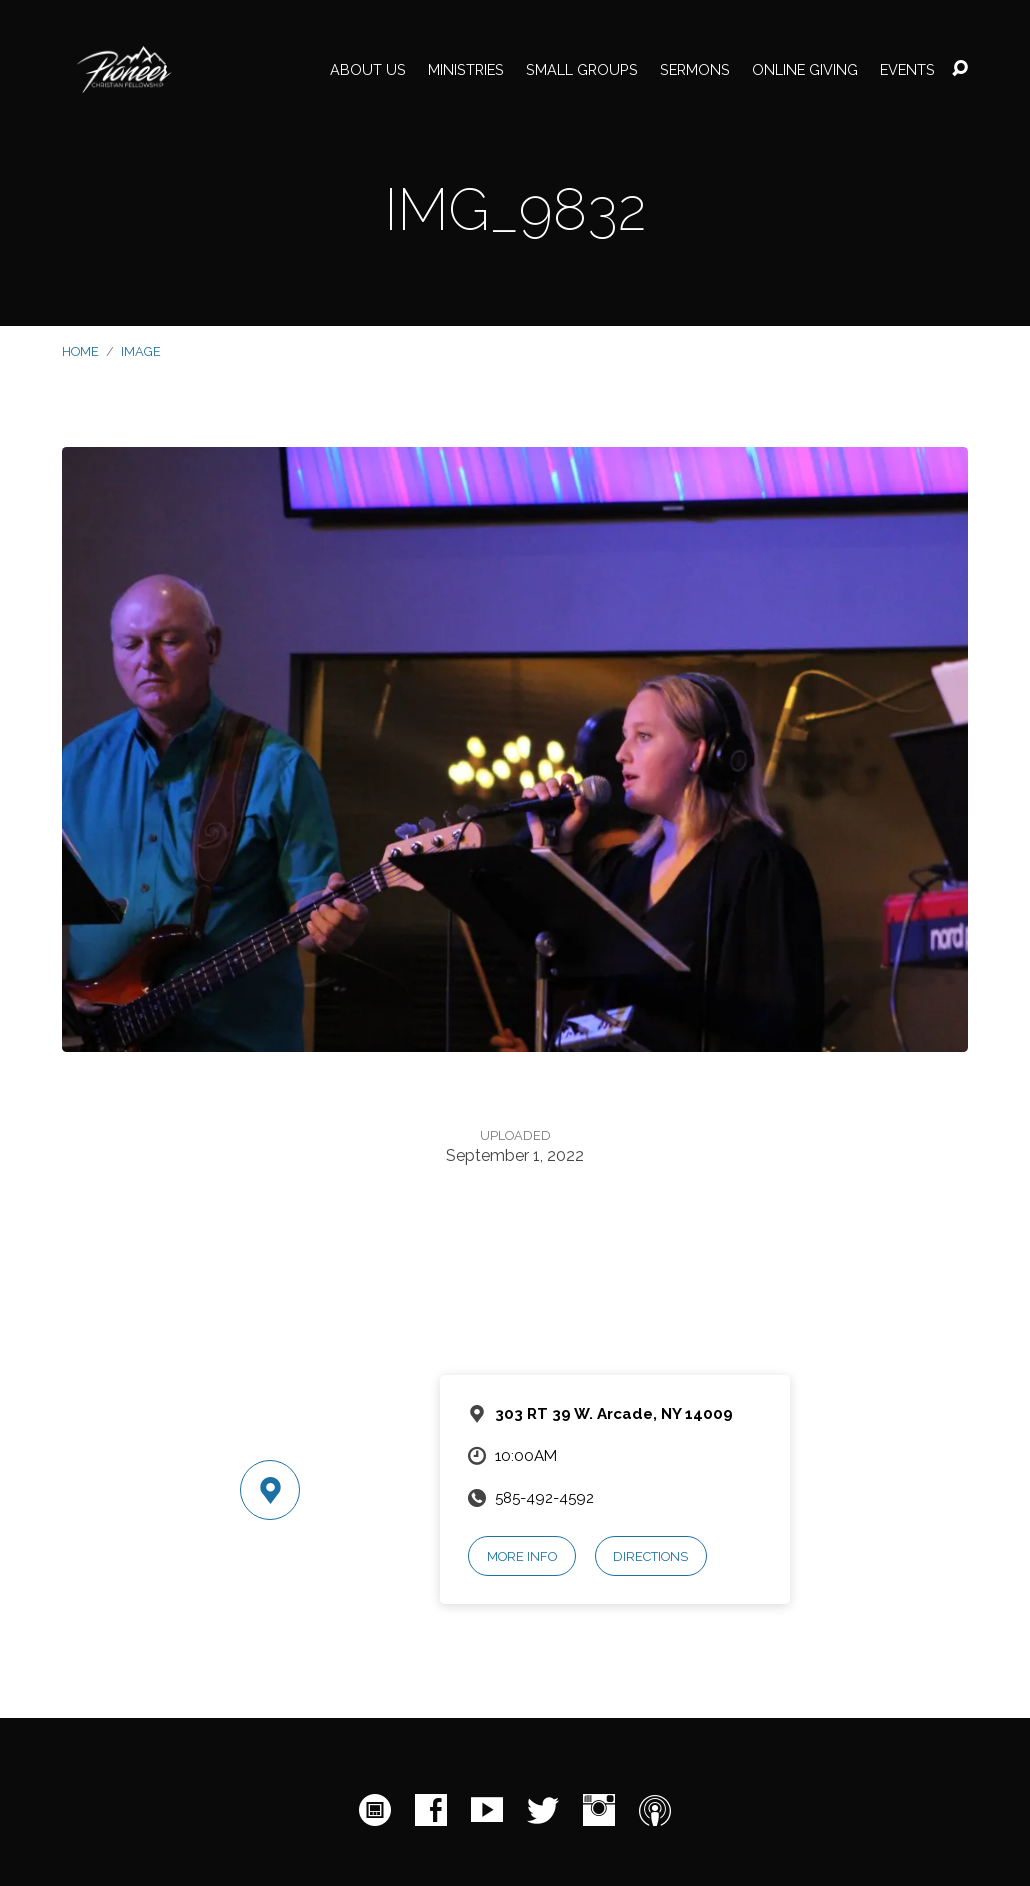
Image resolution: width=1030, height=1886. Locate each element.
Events (907, 70)
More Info (522, 1556)
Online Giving (805, 70)
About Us (368, 70)
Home (80, 351)
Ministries (466, 70)
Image (141, 351)
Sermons (695, 70)
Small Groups (582, 70)
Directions (650, 1556)
